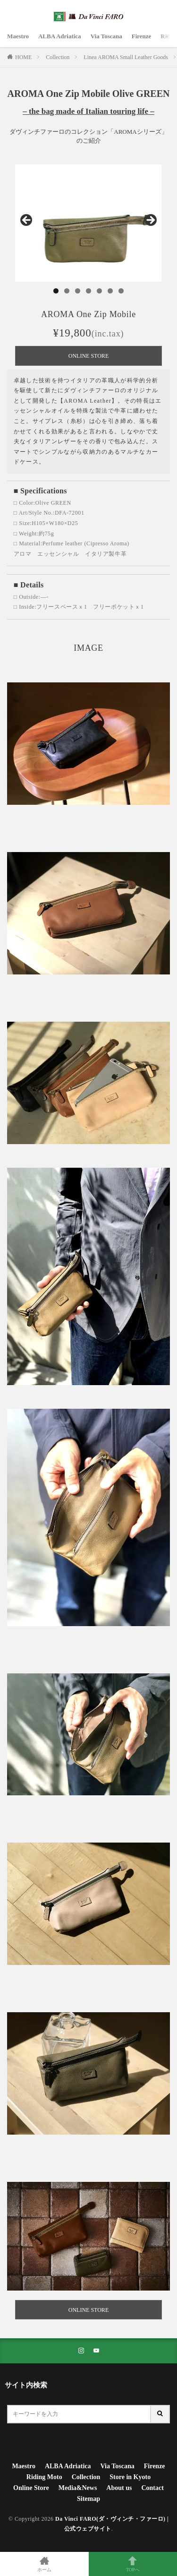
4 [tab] (88, 290)
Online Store (31, 2487)
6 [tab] (110, 290)
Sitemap (88, 2498)
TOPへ (133, 2564)
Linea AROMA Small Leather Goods (126, 57)
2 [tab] (66, 290)
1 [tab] (56, 290)
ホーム (44, 2564)
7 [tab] (121, 290)
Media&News (78, 2487)
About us (119, 2487)
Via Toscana (106, 36)
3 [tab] (77, 290)
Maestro (18, 36)
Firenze (142, 36)
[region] (88, 223)
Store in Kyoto (130, 2477)
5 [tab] (99, 290)
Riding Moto (44, 2477)
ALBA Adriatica (59, 36)
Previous (27, 221)
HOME (23, 57)
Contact (152, 2487)
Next (150, 221)
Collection (57, 57)
